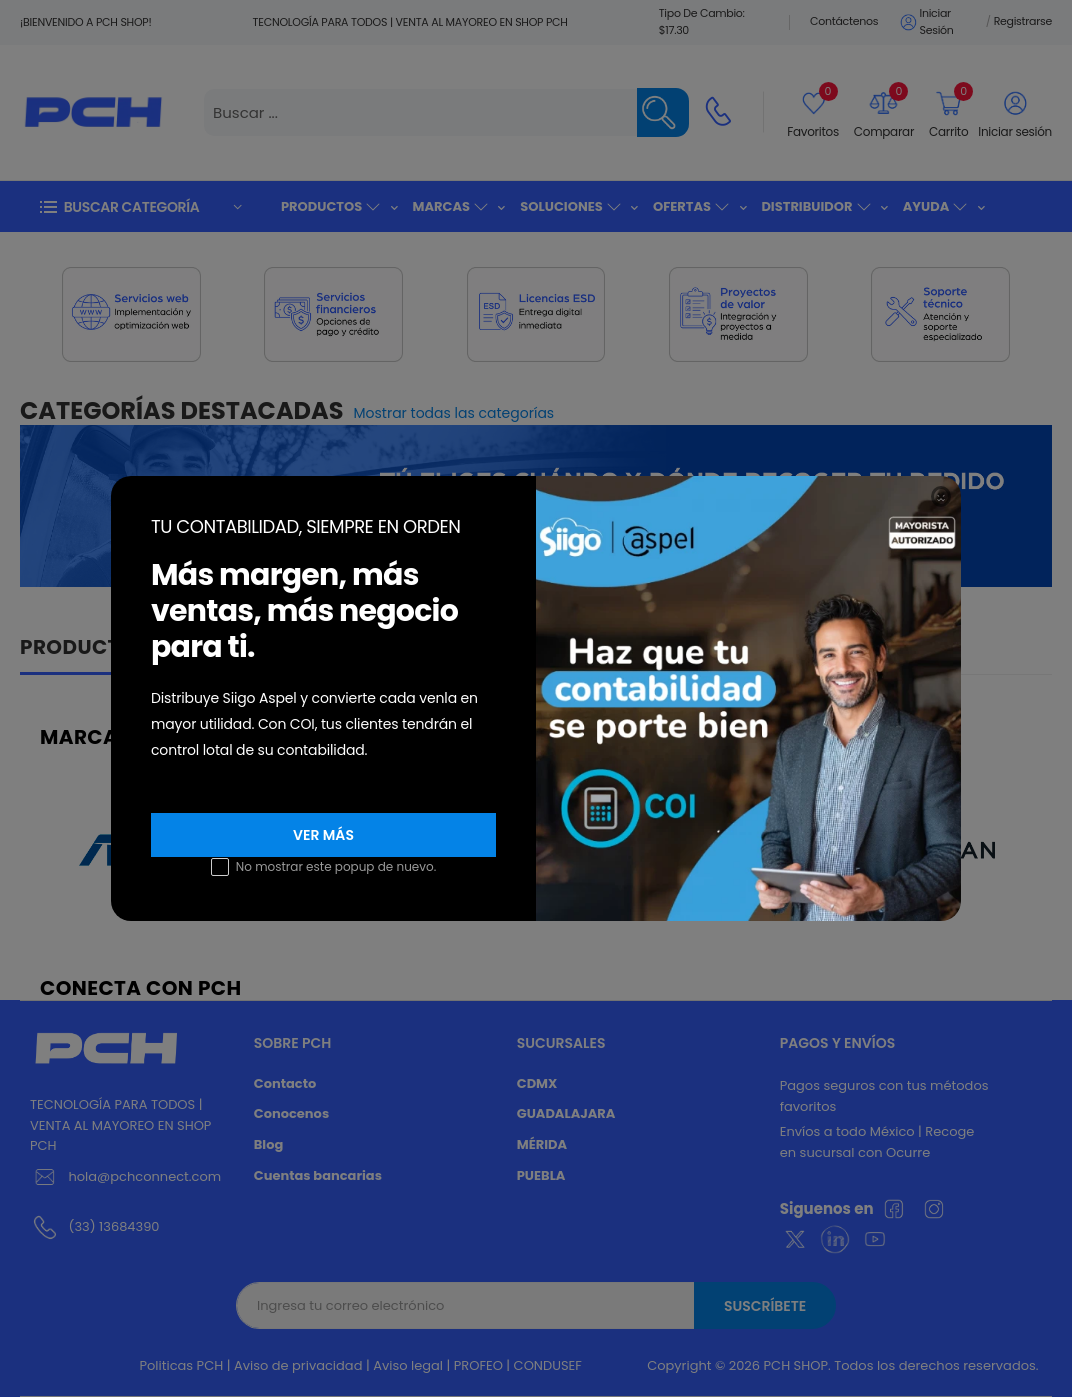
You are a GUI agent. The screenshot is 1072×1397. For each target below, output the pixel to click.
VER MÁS (323, 835)
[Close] (941, 496)
